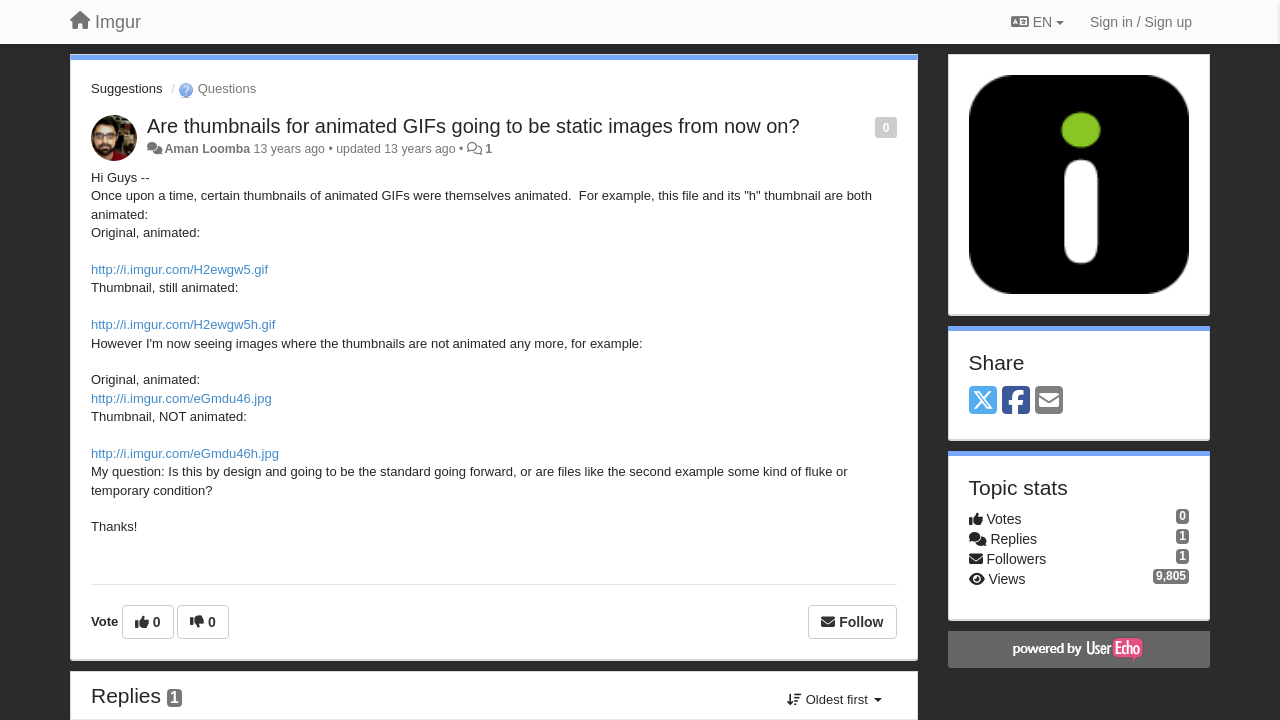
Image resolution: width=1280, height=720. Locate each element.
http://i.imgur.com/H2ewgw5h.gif (183, 324)
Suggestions (127, 88)
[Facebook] (1016, 401)
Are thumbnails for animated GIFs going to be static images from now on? (473, 126)
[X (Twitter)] (983, 401)
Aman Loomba (207, 149)
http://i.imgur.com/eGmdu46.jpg (181, 398)
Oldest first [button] (834, 699)
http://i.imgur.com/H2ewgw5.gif (179, 269)
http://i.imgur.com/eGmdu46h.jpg (185, 453)
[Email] (1049, 401)
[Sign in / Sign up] (1141, 22)
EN (1037, 22)
